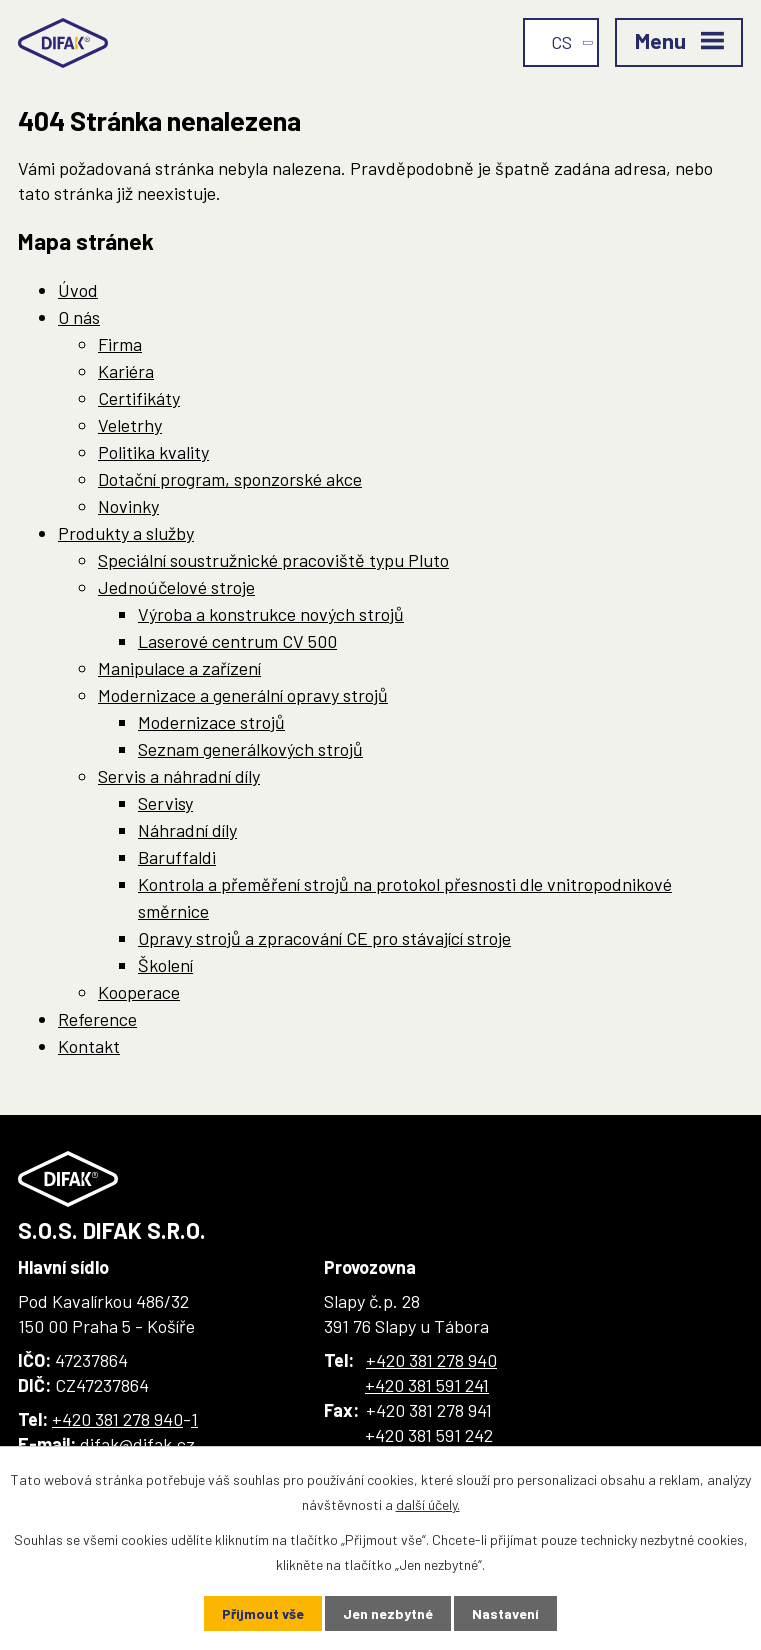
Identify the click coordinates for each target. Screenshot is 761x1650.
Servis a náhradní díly (179, 776)
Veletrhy (130, 425)
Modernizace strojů (211, 722)
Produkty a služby (126, 533)
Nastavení (505, 1613)
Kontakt (89, 1046)
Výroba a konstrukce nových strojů (271, 614)
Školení (165, 965)
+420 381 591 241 (427, 1385)
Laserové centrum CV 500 (237, 641)
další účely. (428, 1504)
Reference (97, 1019)
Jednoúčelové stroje (176, 587)
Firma (120, 344)
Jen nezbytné (388, 1613)
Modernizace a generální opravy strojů (243, 695)
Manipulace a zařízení (179, 668)
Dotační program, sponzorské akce (230, 479)
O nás (79, 317)
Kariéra (126, 371)
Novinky (128, 506)
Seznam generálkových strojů (250, 749)
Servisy (165, 803)
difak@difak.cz (137, 1444)
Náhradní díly (187, 830)
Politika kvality (153, 452)
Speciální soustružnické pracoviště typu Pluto (273, 560)
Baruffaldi (177, 857)
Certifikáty (139, 398)
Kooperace (139, 992)
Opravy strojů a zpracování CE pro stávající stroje (324, 938)
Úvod (78, 290)
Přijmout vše (263, 1613)
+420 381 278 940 (117, 1419)
